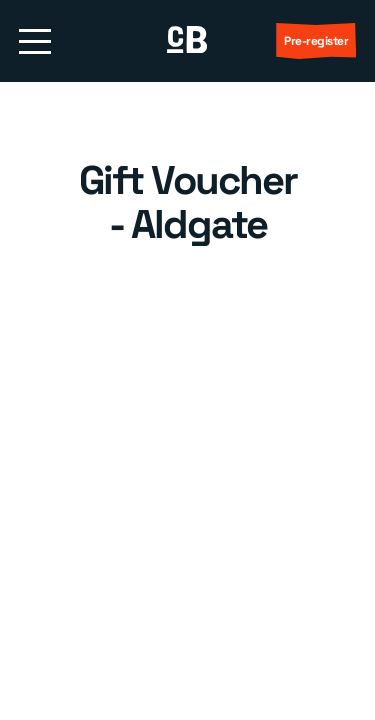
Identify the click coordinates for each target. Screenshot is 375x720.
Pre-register (316, 41)
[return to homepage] (187, 41)
